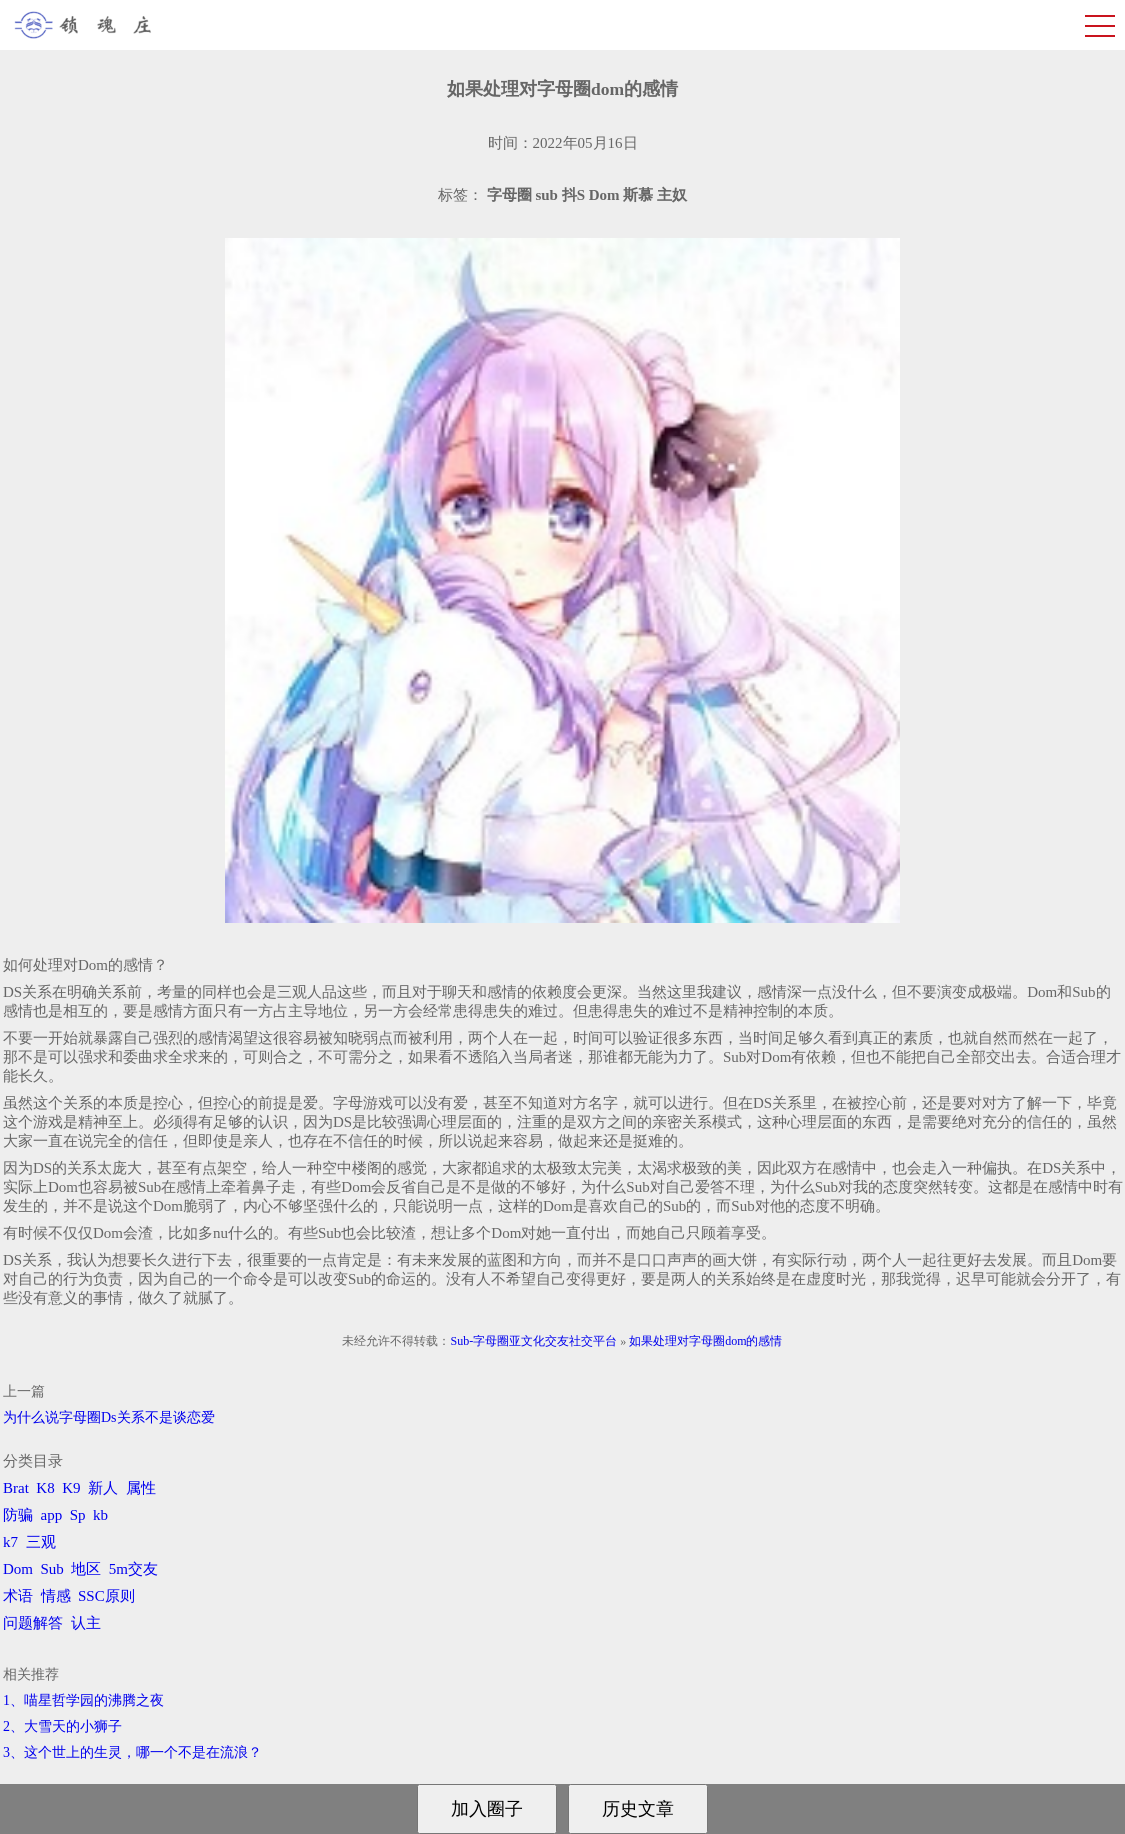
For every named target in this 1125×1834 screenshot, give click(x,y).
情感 (56, 1596)
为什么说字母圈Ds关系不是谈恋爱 (109, 1417)
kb (100, 1515)
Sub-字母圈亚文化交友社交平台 (533, 1341)
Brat (16, 1488)
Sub (52, 1569)
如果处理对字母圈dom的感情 (705, 1341)
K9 (71, 1488)
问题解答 (33, 1623)
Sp (78, 1515)
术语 (18, 1596)
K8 (45, 1488)
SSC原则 (106, 1596)
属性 (141, 1488)
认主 (86, 1623)
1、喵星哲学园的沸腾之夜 (83, 1700)
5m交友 (133, 1569)
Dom (18, 1569)
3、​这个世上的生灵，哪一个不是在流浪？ (132, 1752)
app (52, 1515)
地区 (86, 1569)
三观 (41, 1542)
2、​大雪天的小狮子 (62, 1726)
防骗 (18, 1515)
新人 (103, 1488)
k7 (10, 1542)
